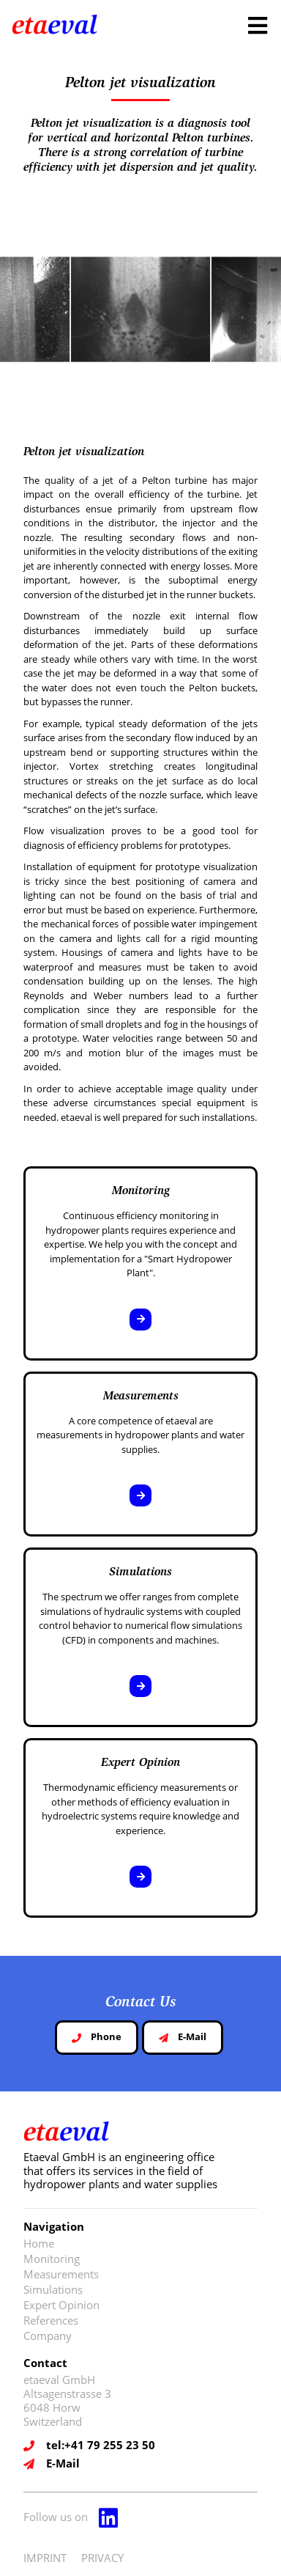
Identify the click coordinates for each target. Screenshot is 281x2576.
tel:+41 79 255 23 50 (100, 2444)
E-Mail (182, 2036)
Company (47, 2335)
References (50, 2320)
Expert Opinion (61, 2304)
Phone (96, 2036)
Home (38, 2243)
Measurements (61, 2274)
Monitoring (51, 2258)
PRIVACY (102, 2557)
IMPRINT (45, 2557)
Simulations (53, 2289)
